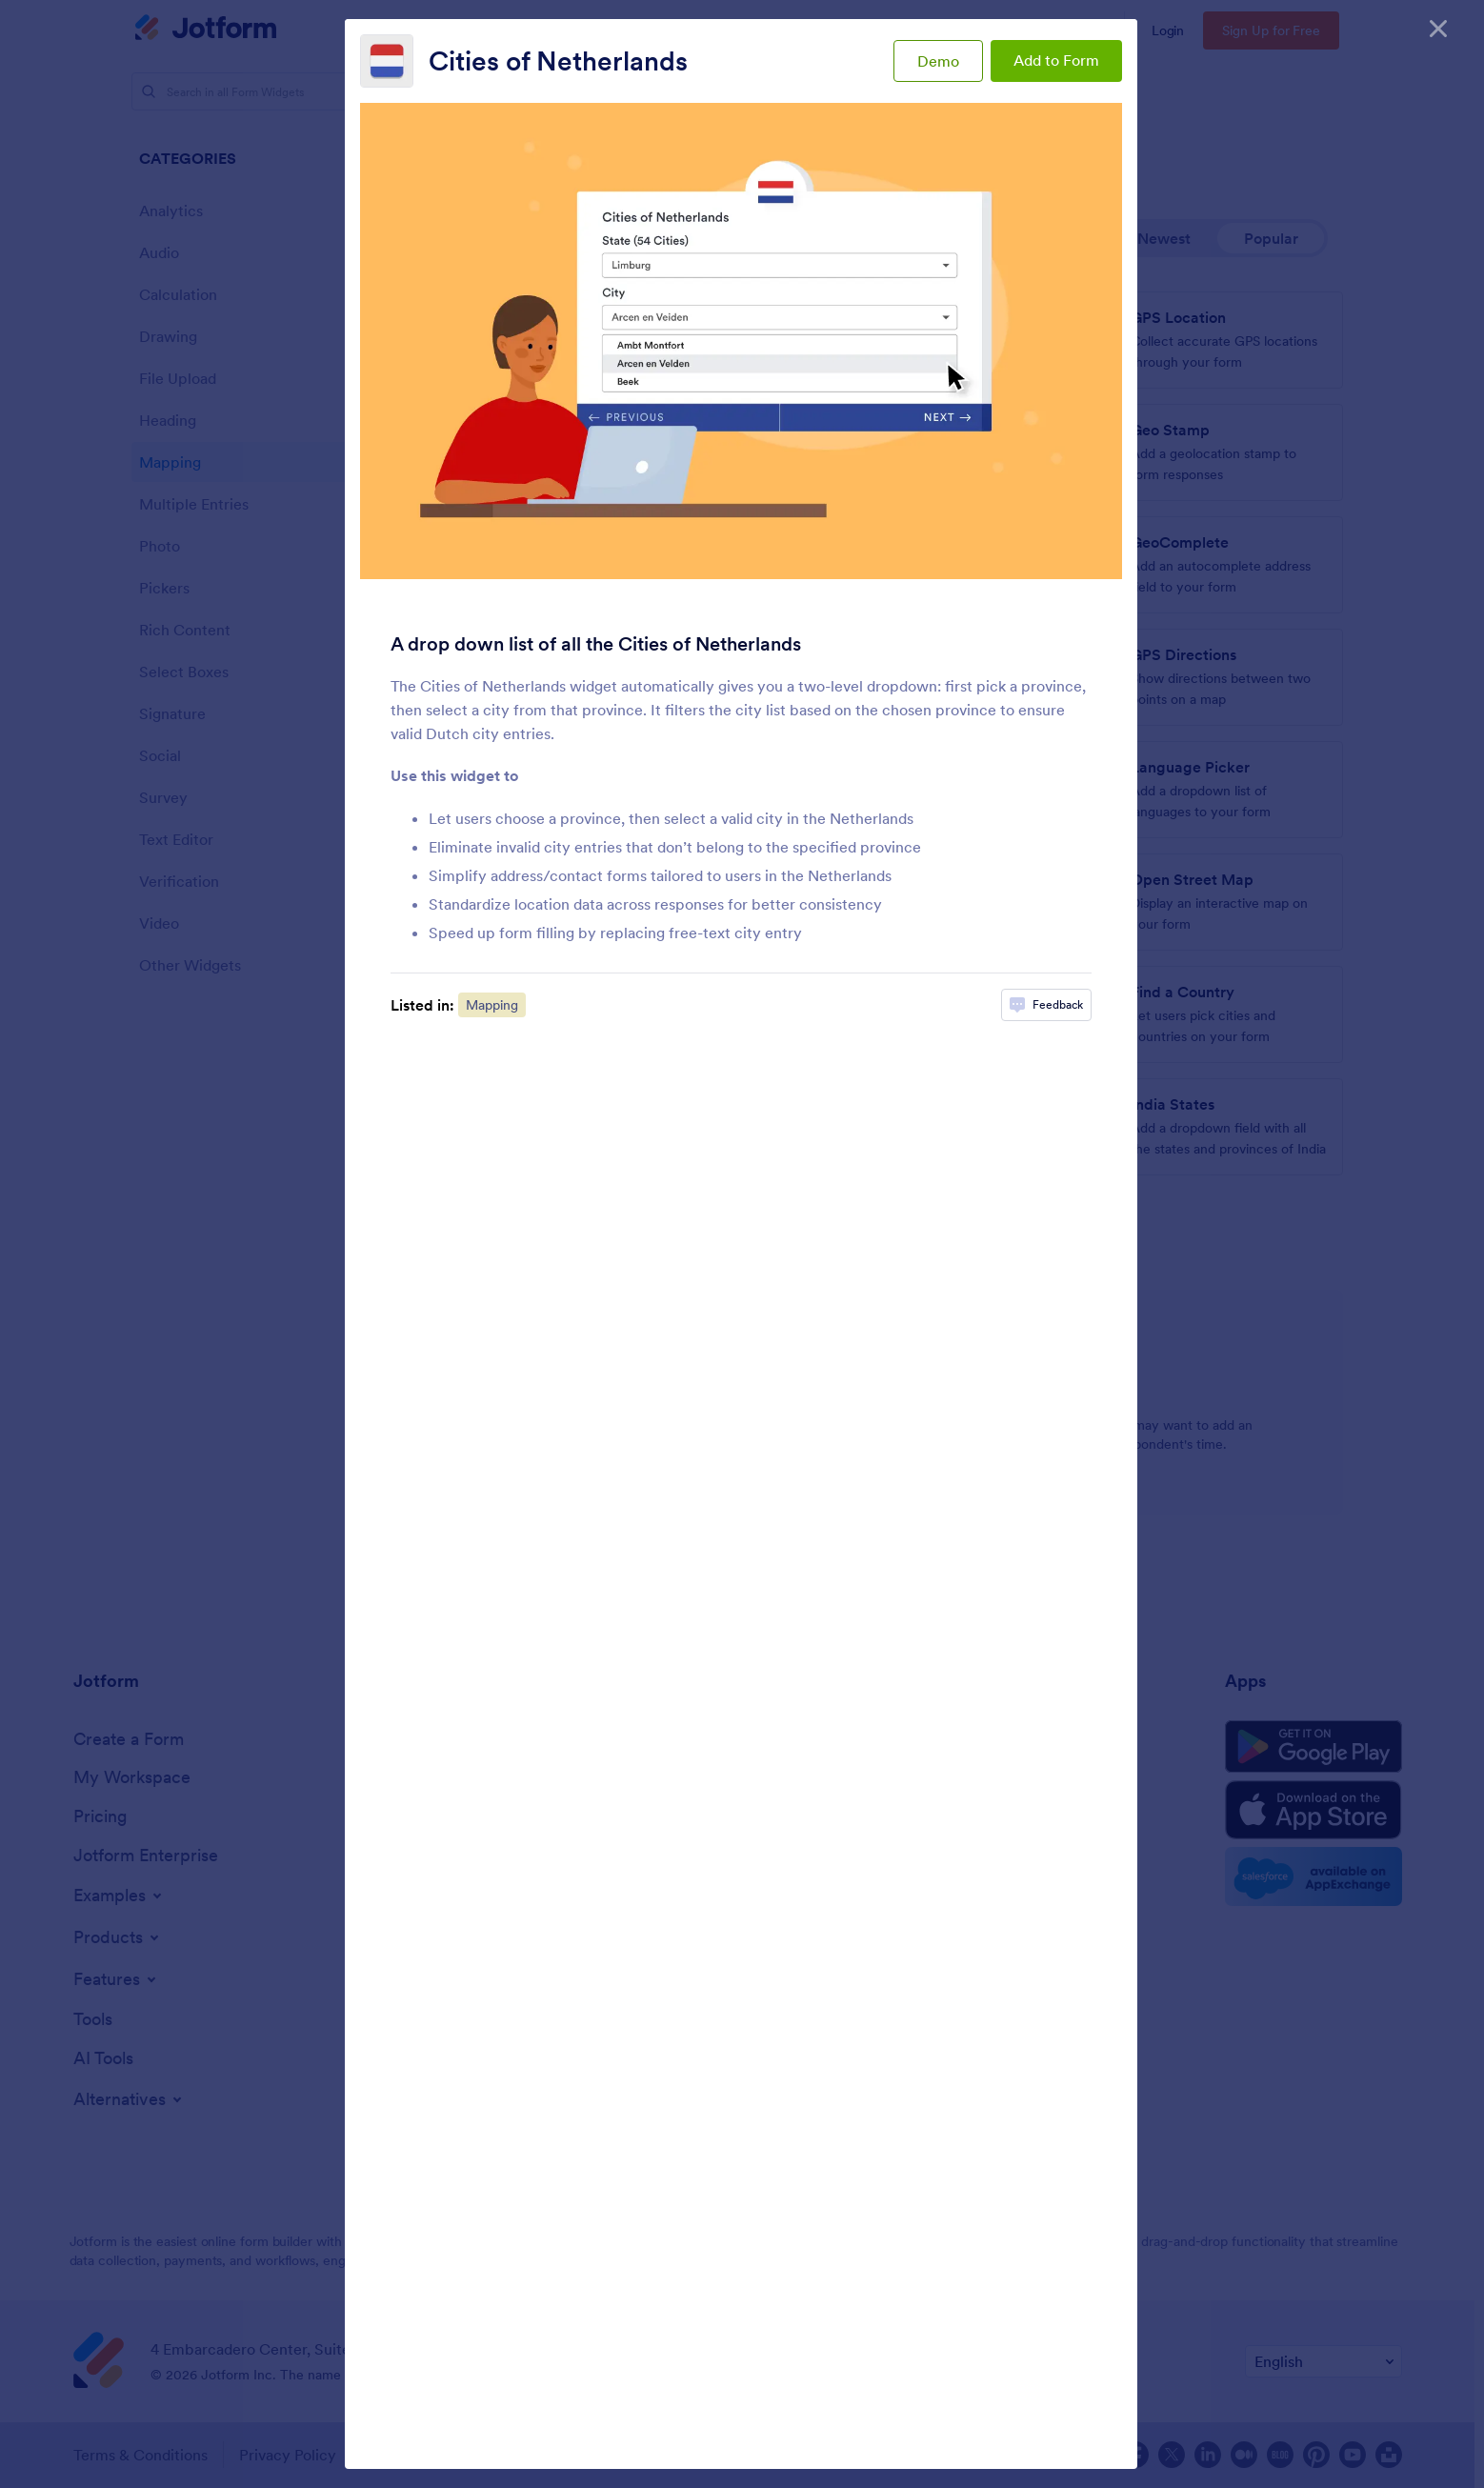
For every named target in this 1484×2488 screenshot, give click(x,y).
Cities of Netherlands (558, 61)
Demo (938, 60)
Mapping (492, 1004)
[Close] (1438, 29)
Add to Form (1056, 60)
